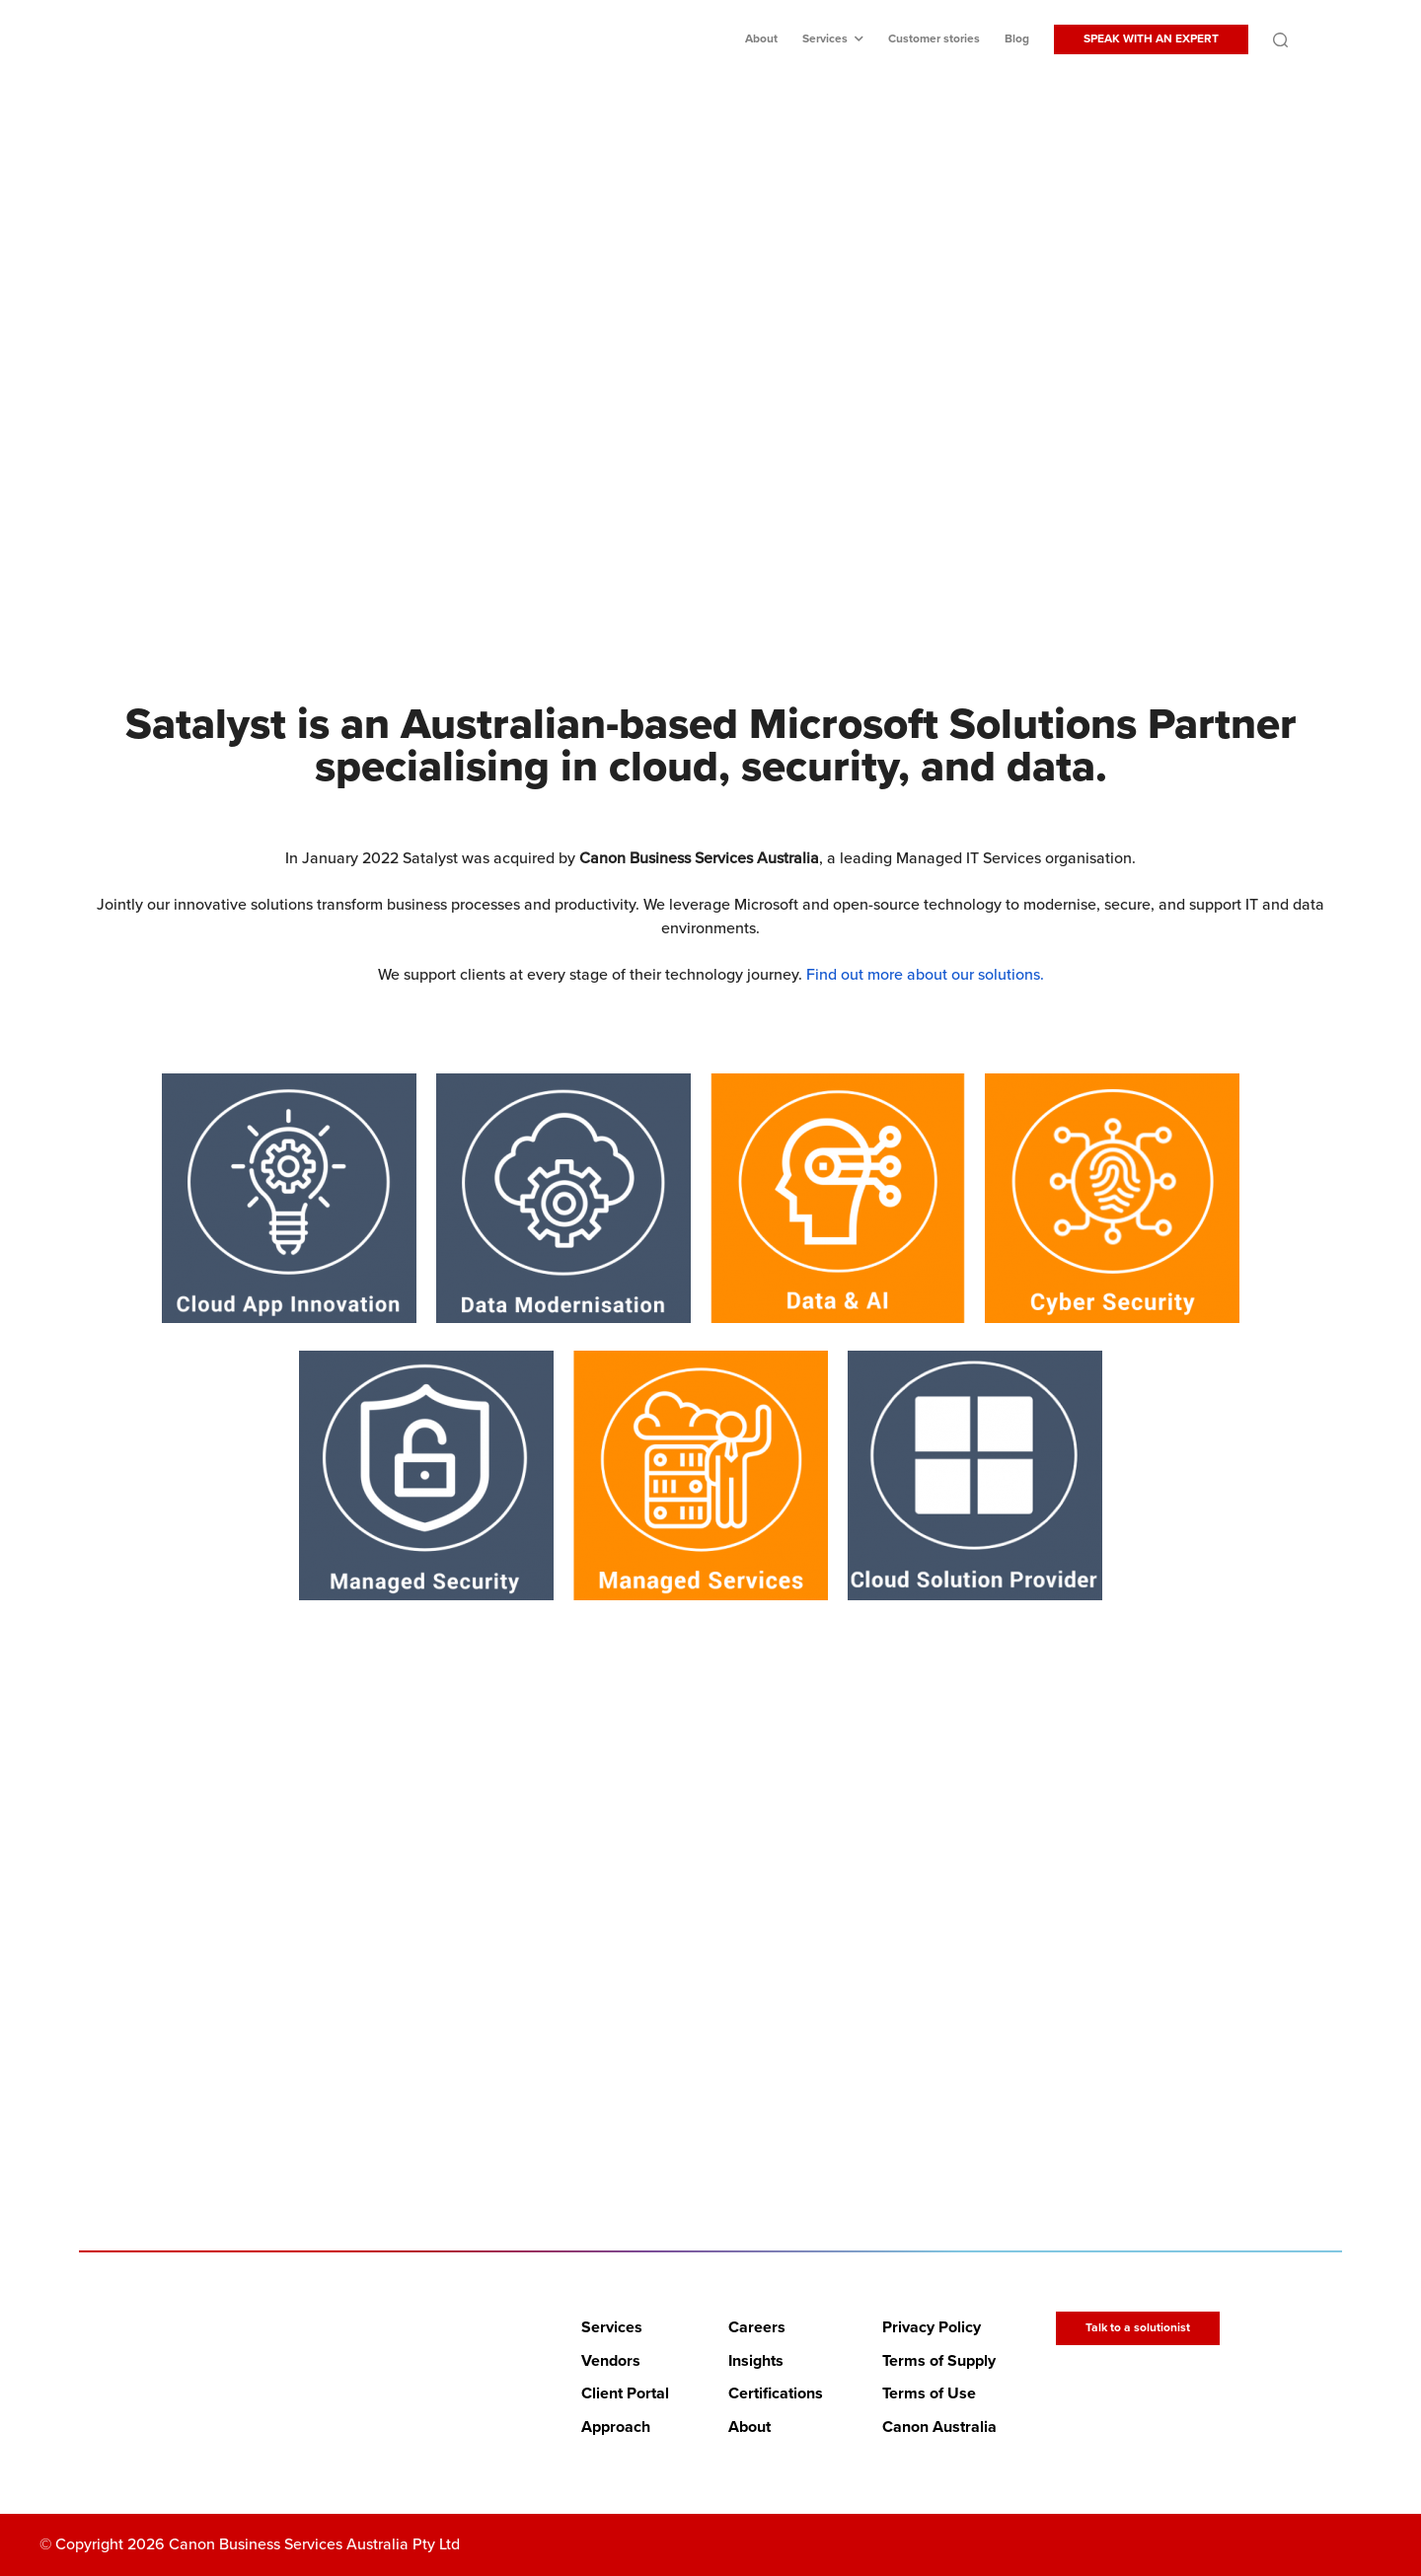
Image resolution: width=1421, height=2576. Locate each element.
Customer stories (934, 39)
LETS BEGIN (697, 2065)
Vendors (610, 2361)
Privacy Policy (931, 2327)
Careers (756, 2327)
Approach (615, 2427)
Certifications (775, 2393)
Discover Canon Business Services (698, 461)
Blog (1017, 39)
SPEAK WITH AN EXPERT (1151, 39)
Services (825, 39)
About (761, 39)
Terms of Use (929, 2393)
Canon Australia (939, 2427)
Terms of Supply (939, 2361)
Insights (756, 2361)
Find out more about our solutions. (925, 975)
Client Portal (625, 2393)
